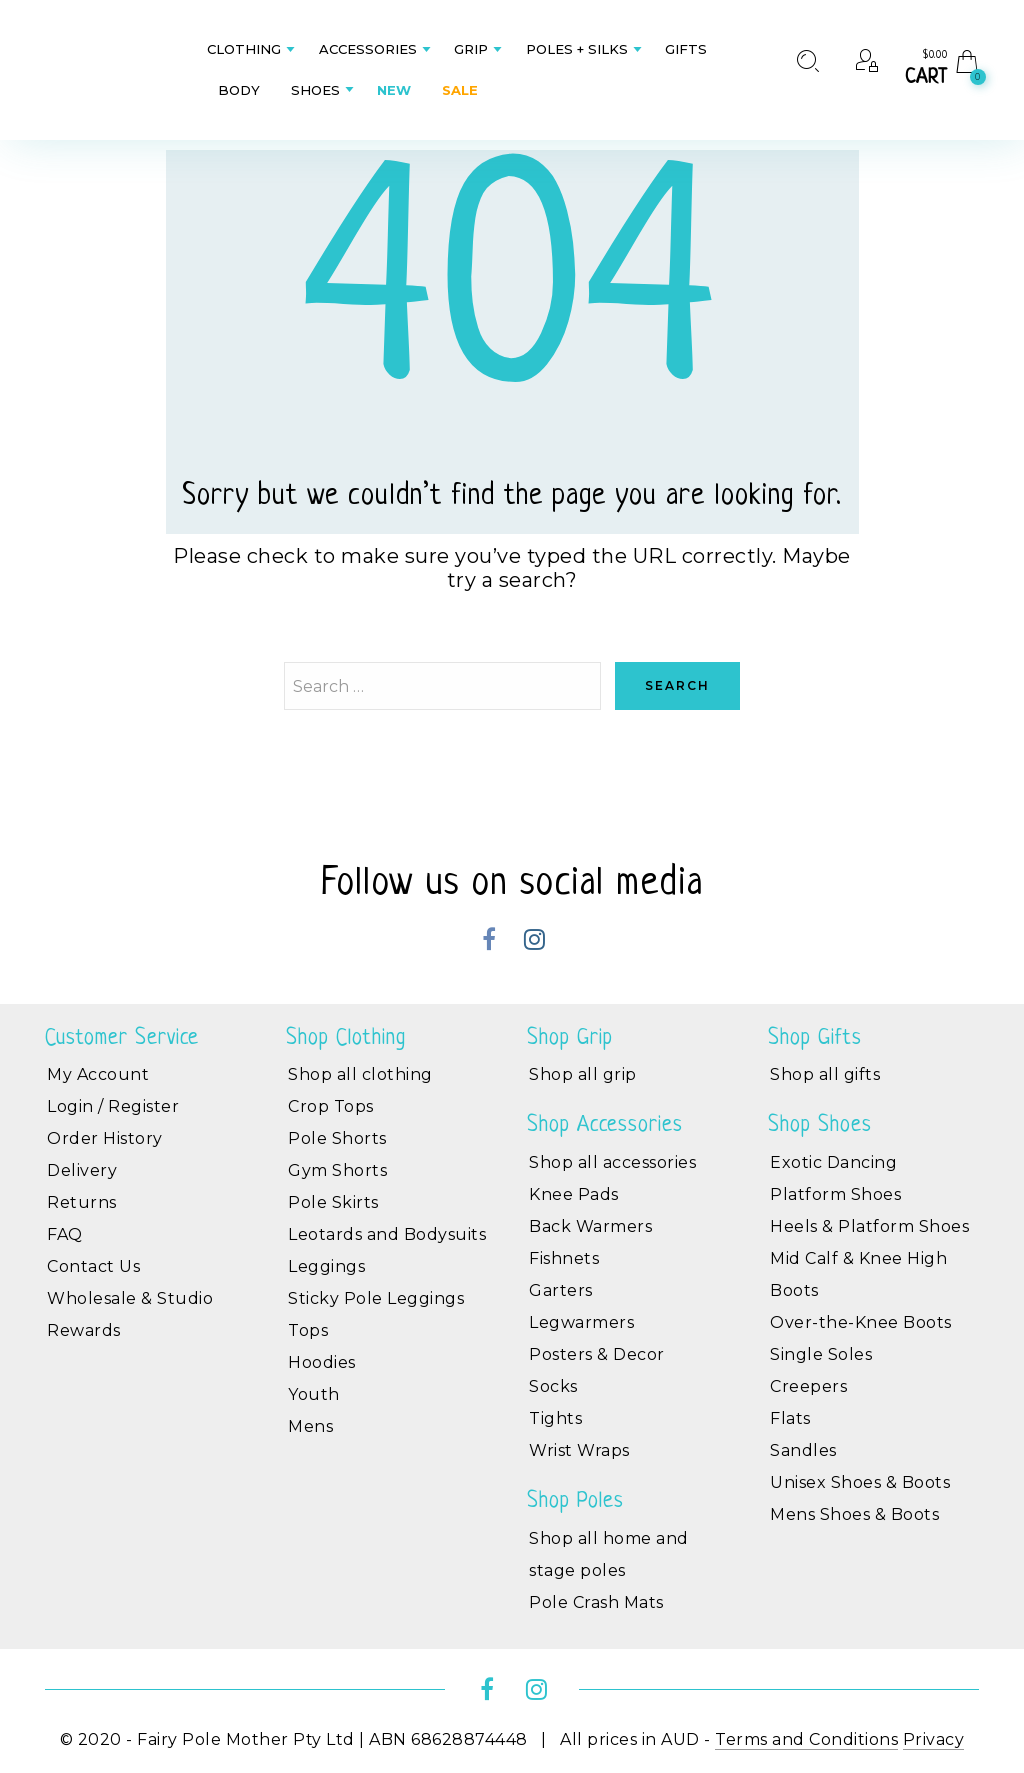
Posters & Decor (597, 1354)
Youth (314, 1394)
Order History (105, 1138)
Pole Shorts (337, 1138)
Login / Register (113, 1106)
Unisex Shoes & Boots (860, 1482)
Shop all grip (583, 1074)
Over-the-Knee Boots (861, 1322)
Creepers (808, 1386)
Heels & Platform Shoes (869, 1226)
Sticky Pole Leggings (376, 1298)
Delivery (82, 1170)
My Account (98, 1074)
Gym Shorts (337, 1170)
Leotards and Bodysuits (387, 1234)
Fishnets (564, 1258)
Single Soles (821, 1354)
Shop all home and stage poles (609, 1554)
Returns (82, 1202)
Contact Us (93, 1266)
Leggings (326, 1266)
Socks (553, 1386)
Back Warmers (590, 1226)
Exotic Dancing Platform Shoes (835, 1178)
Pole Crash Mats (596, 1602)
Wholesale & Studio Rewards (130, 1314)
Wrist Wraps (579, 1450)
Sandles (803, 1450)
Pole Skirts (333, 1202)
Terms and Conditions (806, 1739)
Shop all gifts (825, 1074)
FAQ (65, 1234)
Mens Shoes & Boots (854, 1514)
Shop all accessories (612, 1162)
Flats (790, 1418)
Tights (555, 1418)
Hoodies (322, 1362)
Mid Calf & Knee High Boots (858, 1274)
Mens (310, 1426)
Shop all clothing (360, 1074)
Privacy (934, 1739)
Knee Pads (574, 1194)
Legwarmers (581, 1322)
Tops (308, 1330)
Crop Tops (331, 1106)
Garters (561, 1290)
